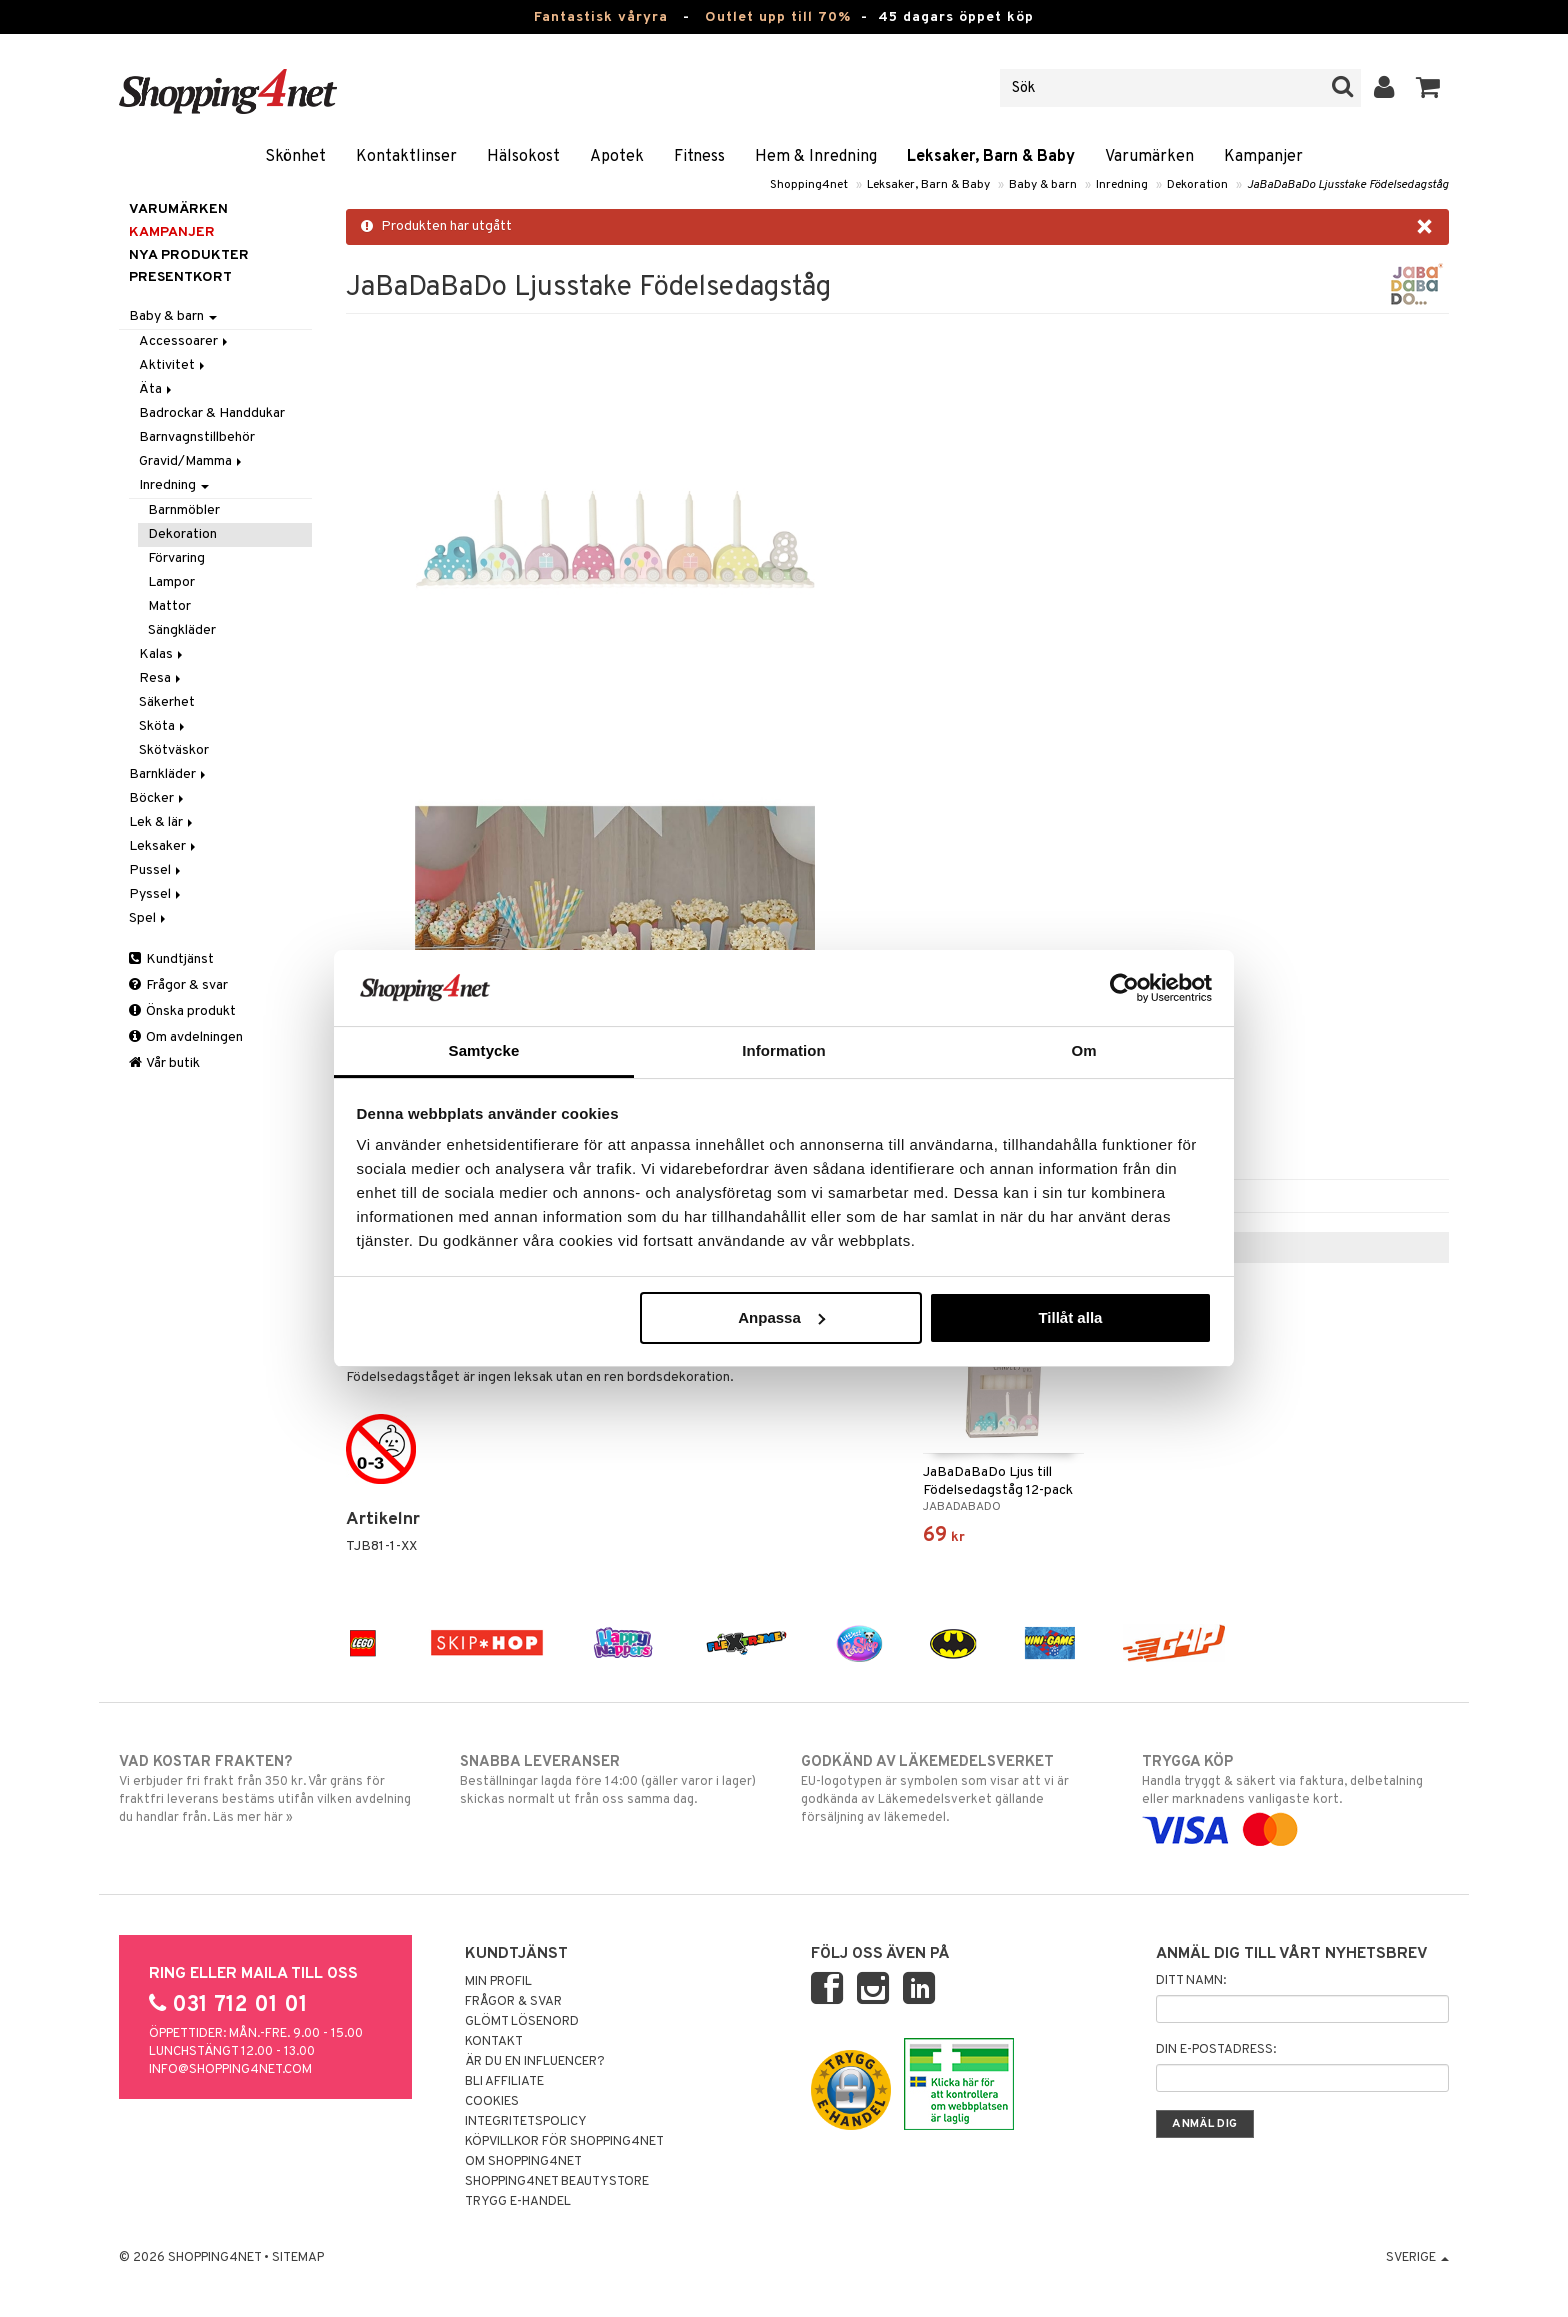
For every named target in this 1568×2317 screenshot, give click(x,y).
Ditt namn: (1191, 1981)
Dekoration (1197, 185)
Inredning (1122, 185)
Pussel (156, 870)
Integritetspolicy (526, 2122)
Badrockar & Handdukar (212, 413)
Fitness (699, 157)
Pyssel (156, 894)
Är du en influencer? (535, 2062)
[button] (1428, 88)
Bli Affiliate (504, 2082)
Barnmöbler (184, 510)
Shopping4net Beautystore (557, 2182)
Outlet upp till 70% (778, 17)
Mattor (169, 606)
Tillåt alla (1070, 1317)
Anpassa (781, 1317)
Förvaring (176, 558)
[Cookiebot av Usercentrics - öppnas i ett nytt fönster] (1124, 988)
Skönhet (295, 157)
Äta (157, 389)
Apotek (617, 157)
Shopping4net (809, 185)
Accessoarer (185, 341)
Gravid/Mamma (192, 461)
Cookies (492, 2102)
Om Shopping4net (523, 2162)
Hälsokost (523, 157)
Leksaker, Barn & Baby (991, 157)
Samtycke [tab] (484, 1050)
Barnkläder (169, 774)
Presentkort (180, 277)
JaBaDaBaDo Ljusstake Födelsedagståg (1348, 185)
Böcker (158, 798)
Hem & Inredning (816, 157)
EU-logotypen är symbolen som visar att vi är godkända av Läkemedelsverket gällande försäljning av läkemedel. (954, 1789)
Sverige (1417, 2258)
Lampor (171, 582)
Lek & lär (162, 822)
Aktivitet (173, 365)
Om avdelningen (186, 1037)
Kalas (162, 654)
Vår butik (164, 1063)
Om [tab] (1083, 1050)
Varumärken (1149, 157)
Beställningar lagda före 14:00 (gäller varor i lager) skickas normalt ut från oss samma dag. (613, 1780)
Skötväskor (174, 750)
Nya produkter (189, 255)
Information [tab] (784, 1050)
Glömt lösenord (522, 2022)
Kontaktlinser (406, 157)
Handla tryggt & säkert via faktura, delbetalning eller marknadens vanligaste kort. (1295, 1796)
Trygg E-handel (518, 2202)
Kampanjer (1263, 157)
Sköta (163, 726)
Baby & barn (1043, 185)
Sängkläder (182, 630)
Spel (149, 918)
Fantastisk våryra (601, 17)
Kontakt (494, 2042)
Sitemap (298, 2258)
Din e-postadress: (1216, 2050)
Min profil (498, 1982)
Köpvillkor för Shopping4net (564, 2142)
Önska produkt (182, 1011)
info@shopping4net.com (230, 2070)
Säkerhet (167, 702)
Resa (161, 678)
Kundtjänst (171, 959)
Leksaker (164, 846)
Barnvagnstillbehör (197, 437)
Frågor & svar (178, 985)
